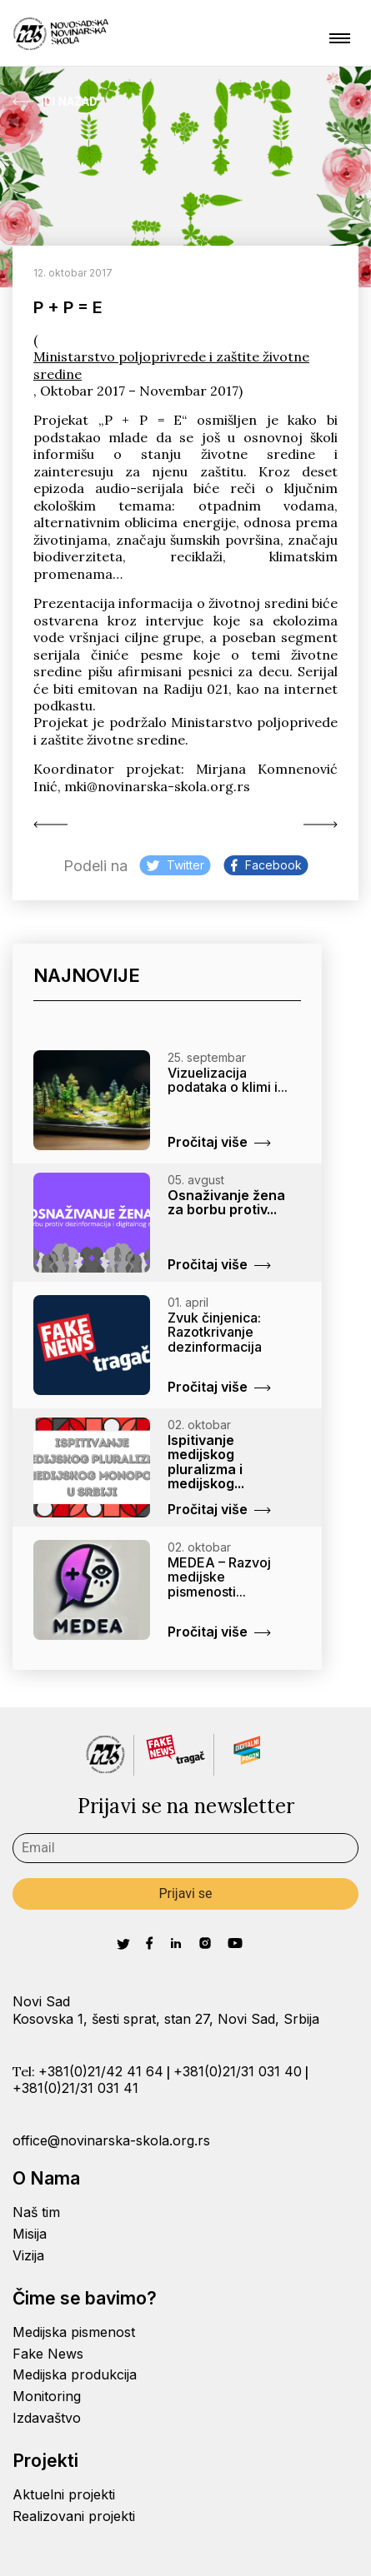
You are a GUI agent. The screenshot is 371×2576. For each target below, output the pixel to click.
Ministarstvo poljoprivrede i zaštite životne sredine (171, 364)
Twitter (175, 865)
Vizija (28, 2255)
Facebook (266, 865)
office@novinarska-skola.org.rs (111, 2140)
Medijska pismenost (74, 2332)
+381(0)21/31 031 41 (75, 2088)
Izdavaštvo (47, 2417)
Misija (30, 2233)
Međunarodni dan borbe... (320, 824)
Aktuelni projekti (64, 2494)
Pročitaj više (219, 1142)
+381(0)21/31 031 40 (237, 2071)
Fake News (48, 2353)
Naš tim (36, 2212)
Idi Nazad (55, 101)
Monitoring (47, 2396)
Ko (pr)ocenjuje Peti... (50, 824)
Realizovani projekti (74, 2516)
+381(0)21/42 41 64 (100, 2071)
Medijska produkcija (75, 2374)
